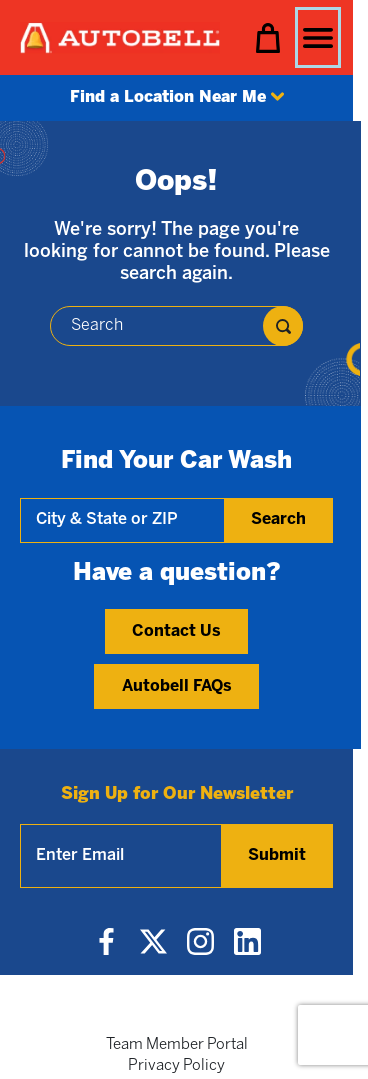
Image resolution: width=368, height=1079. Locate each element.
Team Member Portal (177, 1045)
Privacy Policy (176, 1066)
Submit (277, 855)
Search (278, 519)
